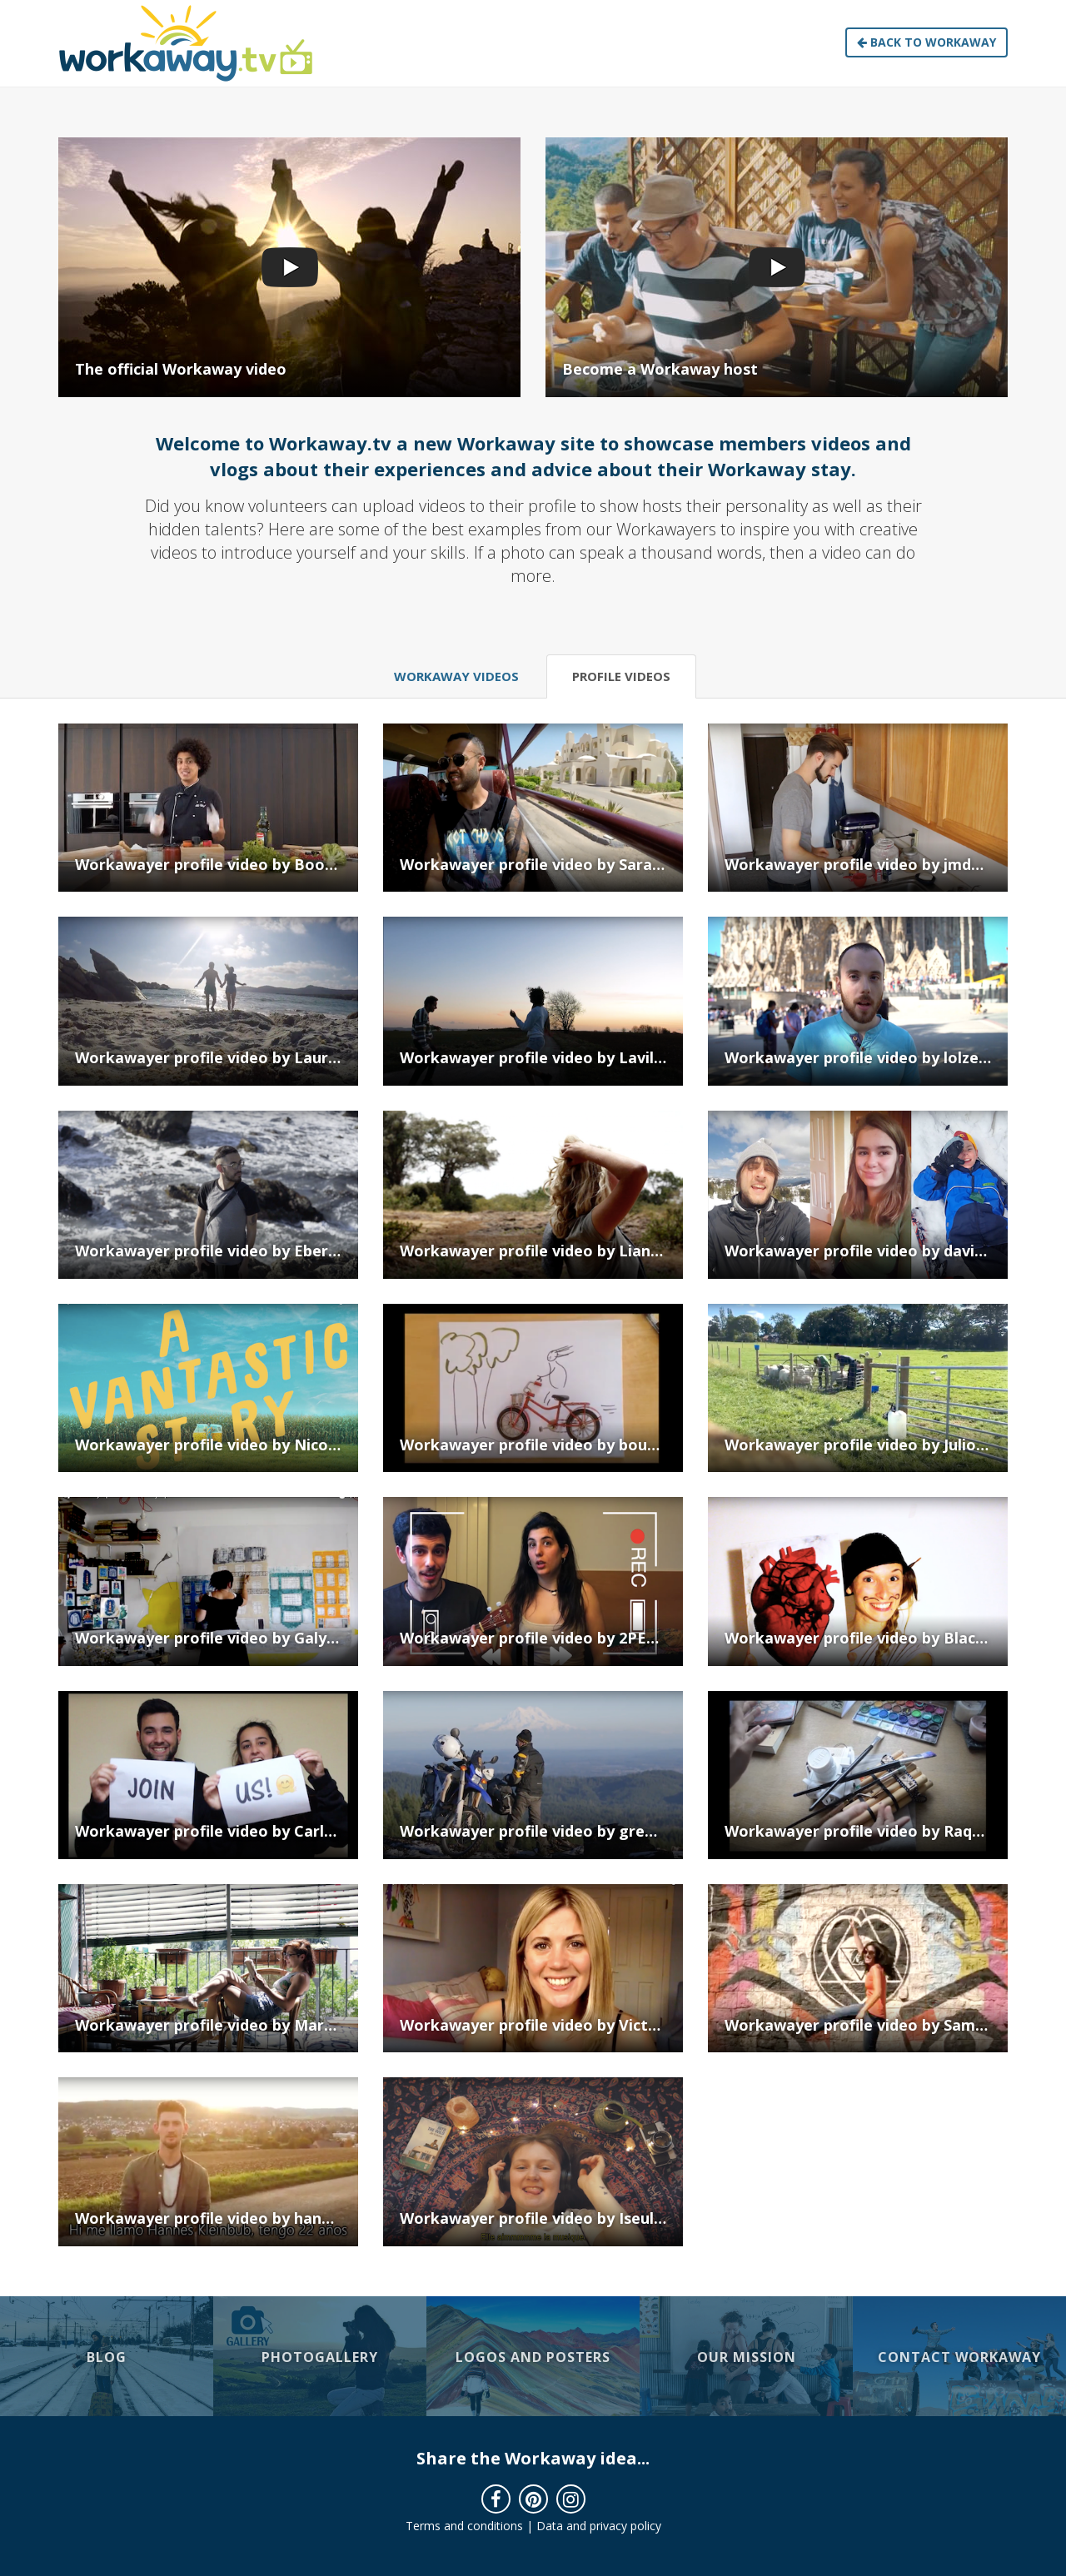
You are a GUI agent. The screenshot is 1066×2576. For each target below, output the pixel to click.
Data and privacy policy (598, 2526)
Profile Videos (621, 676)
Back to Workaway (926, 42)
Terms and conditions (464, 2526)
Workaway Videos (456, 676)
